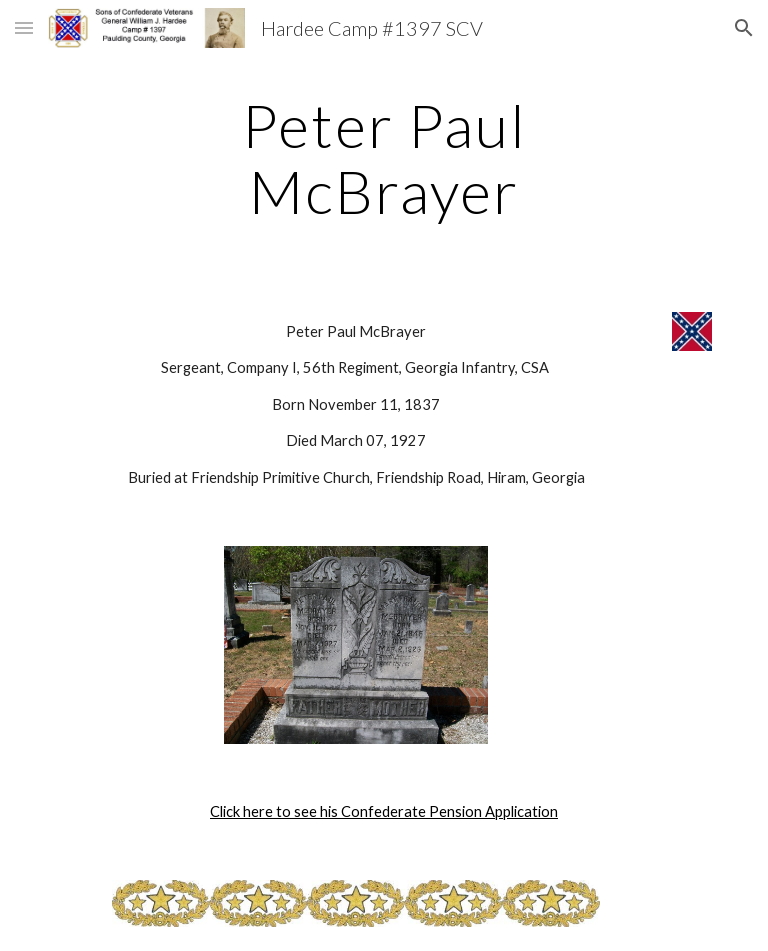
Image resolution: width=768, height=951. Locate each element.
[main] (383, 158)
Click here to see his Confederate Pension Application (384, 811)
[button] (24, 27)
